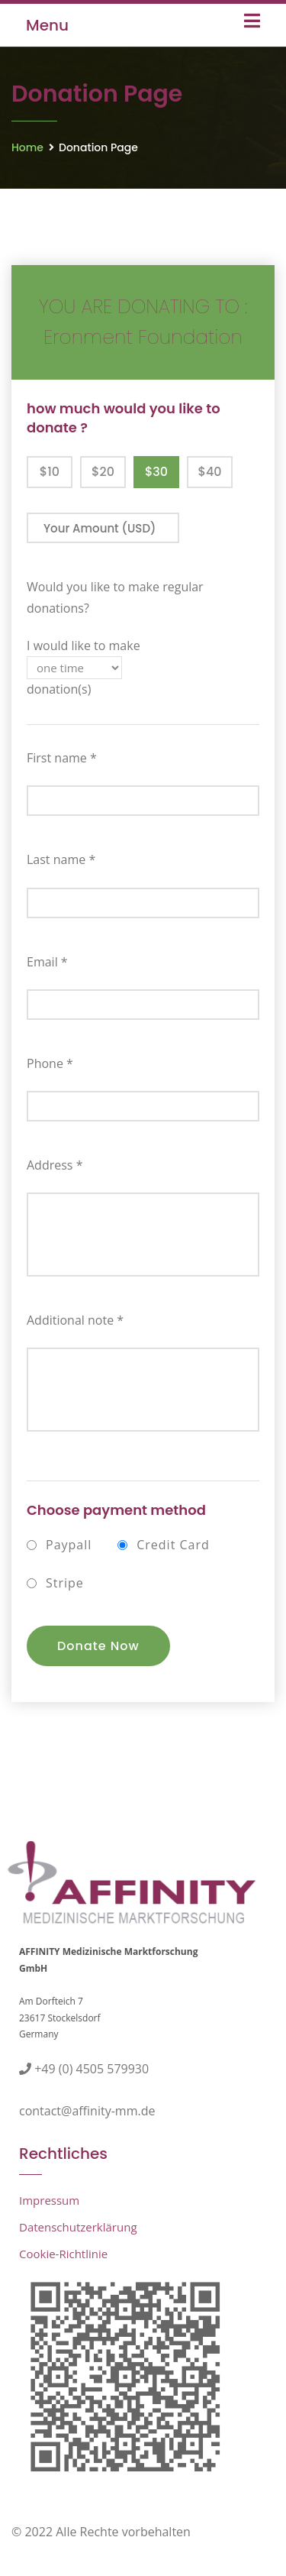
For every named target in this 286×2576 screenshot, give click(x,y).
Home (27, 147)
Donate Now (98, 1646)
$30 (156, 472)
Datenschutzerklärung (78, 2227)
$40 (209, 472)
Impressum (49, 2200)
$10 (49, 472)
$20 (103, 472)
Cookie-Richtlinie (63, 2253)
